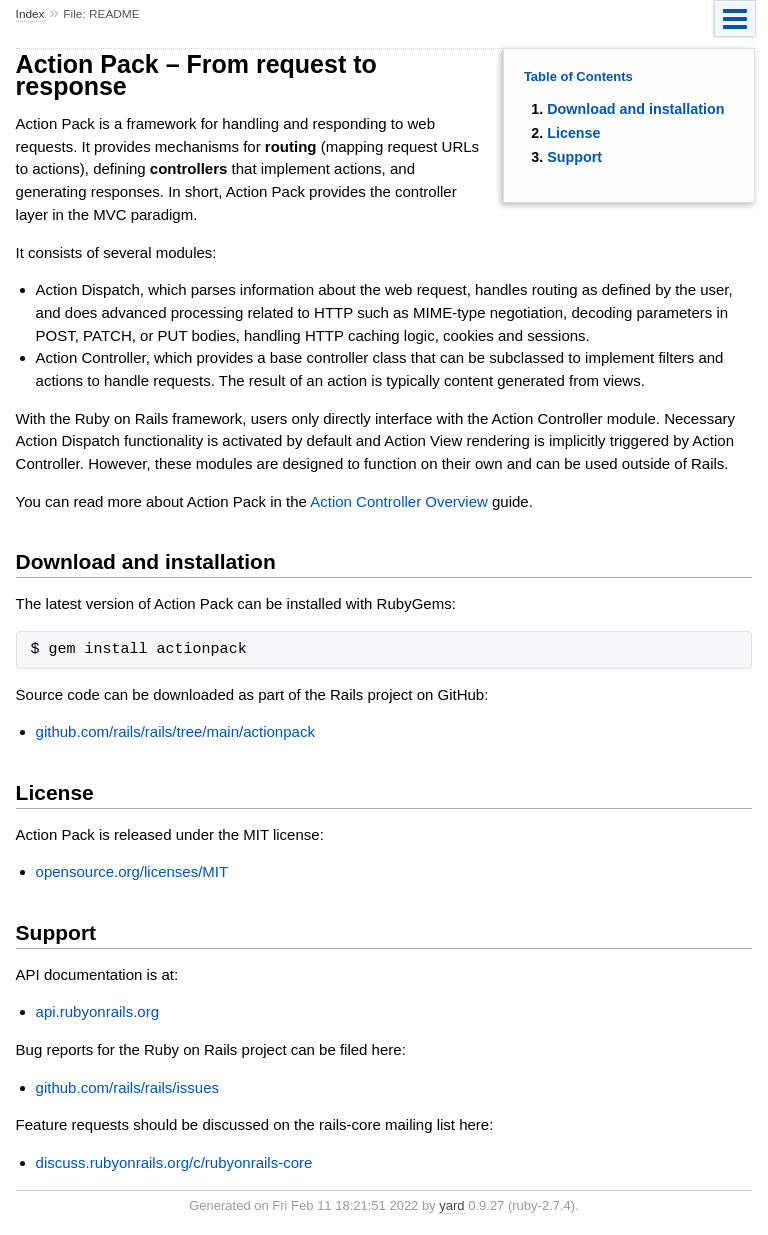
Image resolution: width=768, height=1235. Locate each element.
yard (451, 1205)
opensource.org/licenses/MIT (132, 871)
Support (574, 157)
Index (30, 14)
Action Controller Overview (399, 501)
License (573, 133)
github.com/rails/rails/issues (127, 1087)
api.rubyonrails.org (97, 1011)
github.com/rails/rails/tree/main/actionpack (175, 731)
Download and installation (635, 109)
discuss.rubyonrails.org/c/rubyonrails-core (174, 1162)
